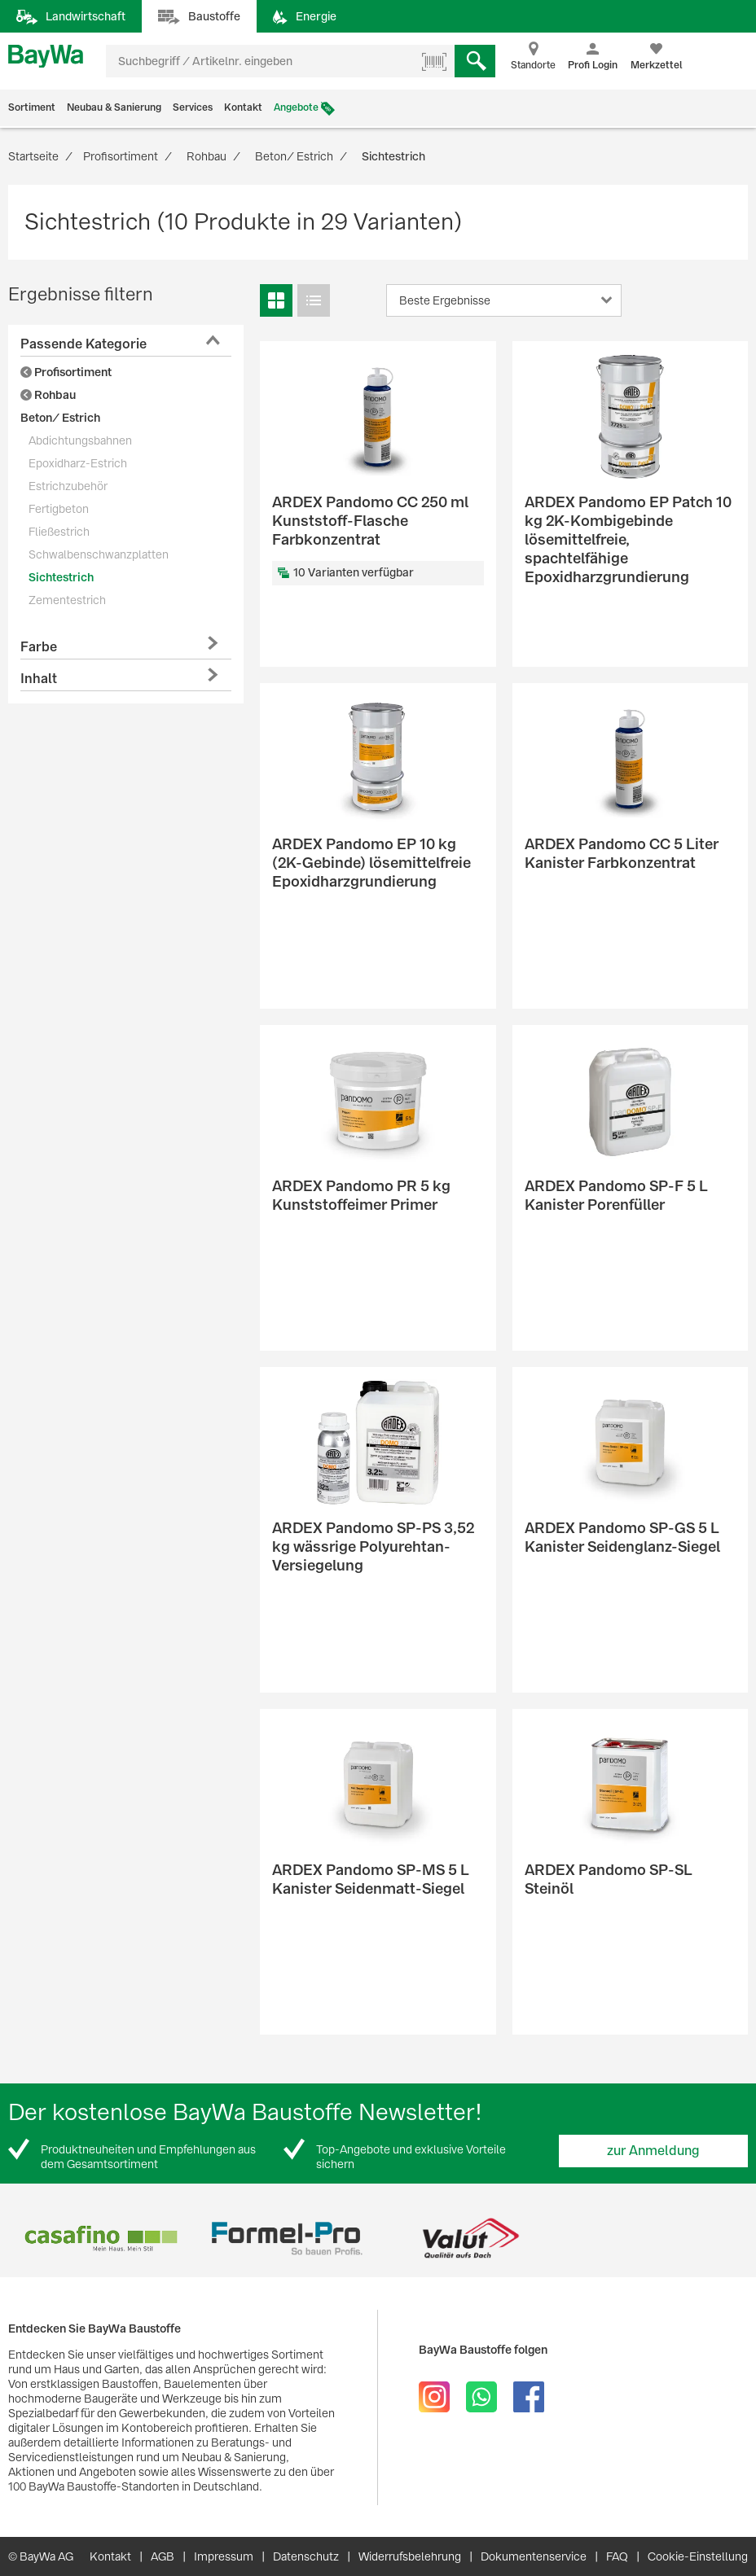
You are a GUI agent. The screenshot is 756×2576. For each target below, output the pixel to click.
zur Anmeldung (653, 2150)
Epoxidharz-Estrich (78, 463)
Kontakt (243, 107)
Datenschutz (306, 2556)
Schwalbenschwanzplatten (99, 554)
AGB (162, 2556)
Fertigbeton (59, 509)
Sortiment (31, 107)
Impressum (223, 2556)
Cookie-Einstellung (698, 2556)
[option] (100, 2238)
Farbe (38, 646)
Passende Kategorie (83, 344)
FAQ (617, 2556)
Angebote (296, 107)
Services (193, 107)
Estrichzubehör (68, 486)
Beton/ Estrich (60, 417)
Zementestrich (67, 600)
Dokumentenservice (534, 2556)
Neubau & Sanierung (114, 107)
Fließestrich (59, 531)
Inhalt (38, 678)
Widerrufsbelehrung (409, 2556)
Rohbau (48, 395)
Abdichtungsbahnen (80, 440)
